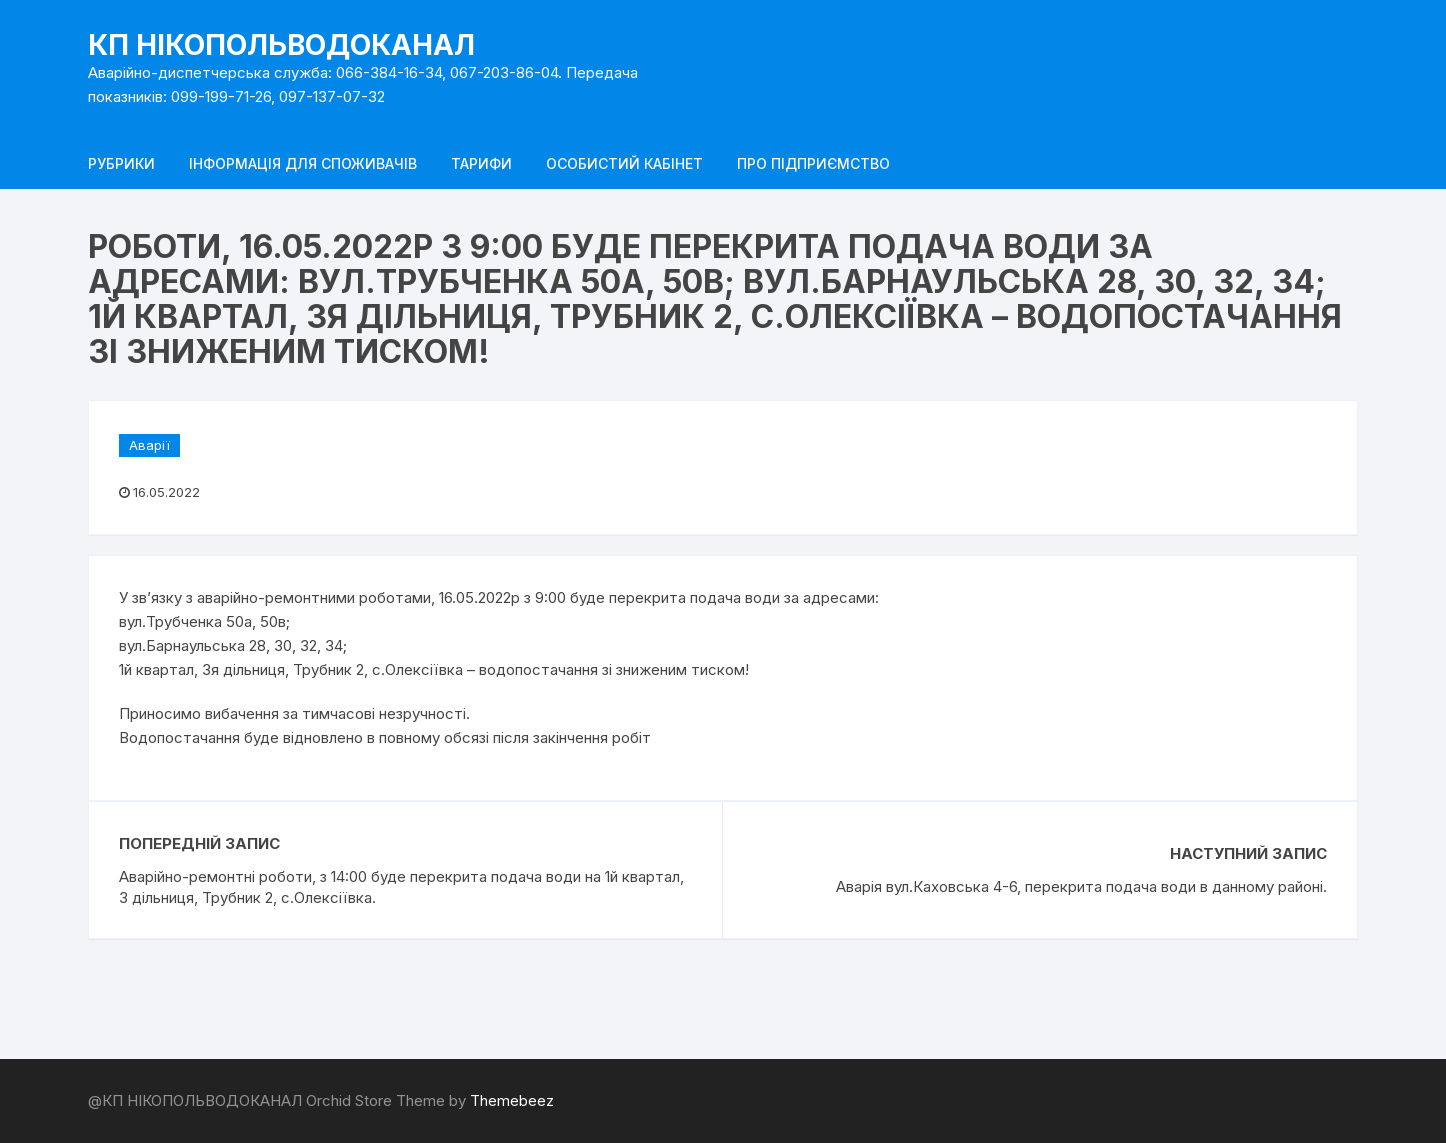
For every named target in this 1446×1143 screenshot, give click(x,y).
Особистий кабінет (624, 163)
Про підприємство (813, 163)
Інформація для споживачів (303, 163)
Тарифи (481, 163)
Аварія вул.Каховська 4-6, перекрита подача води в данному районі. (1081, 886)
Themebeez (512, 1100)
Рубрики (121, 163)
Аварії (149, 445)
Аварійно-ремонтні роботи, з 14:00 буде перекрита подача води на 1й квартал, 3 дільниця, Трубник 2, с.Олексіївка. (401, 887)
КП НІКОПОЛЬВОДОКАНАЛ (281, 45)
